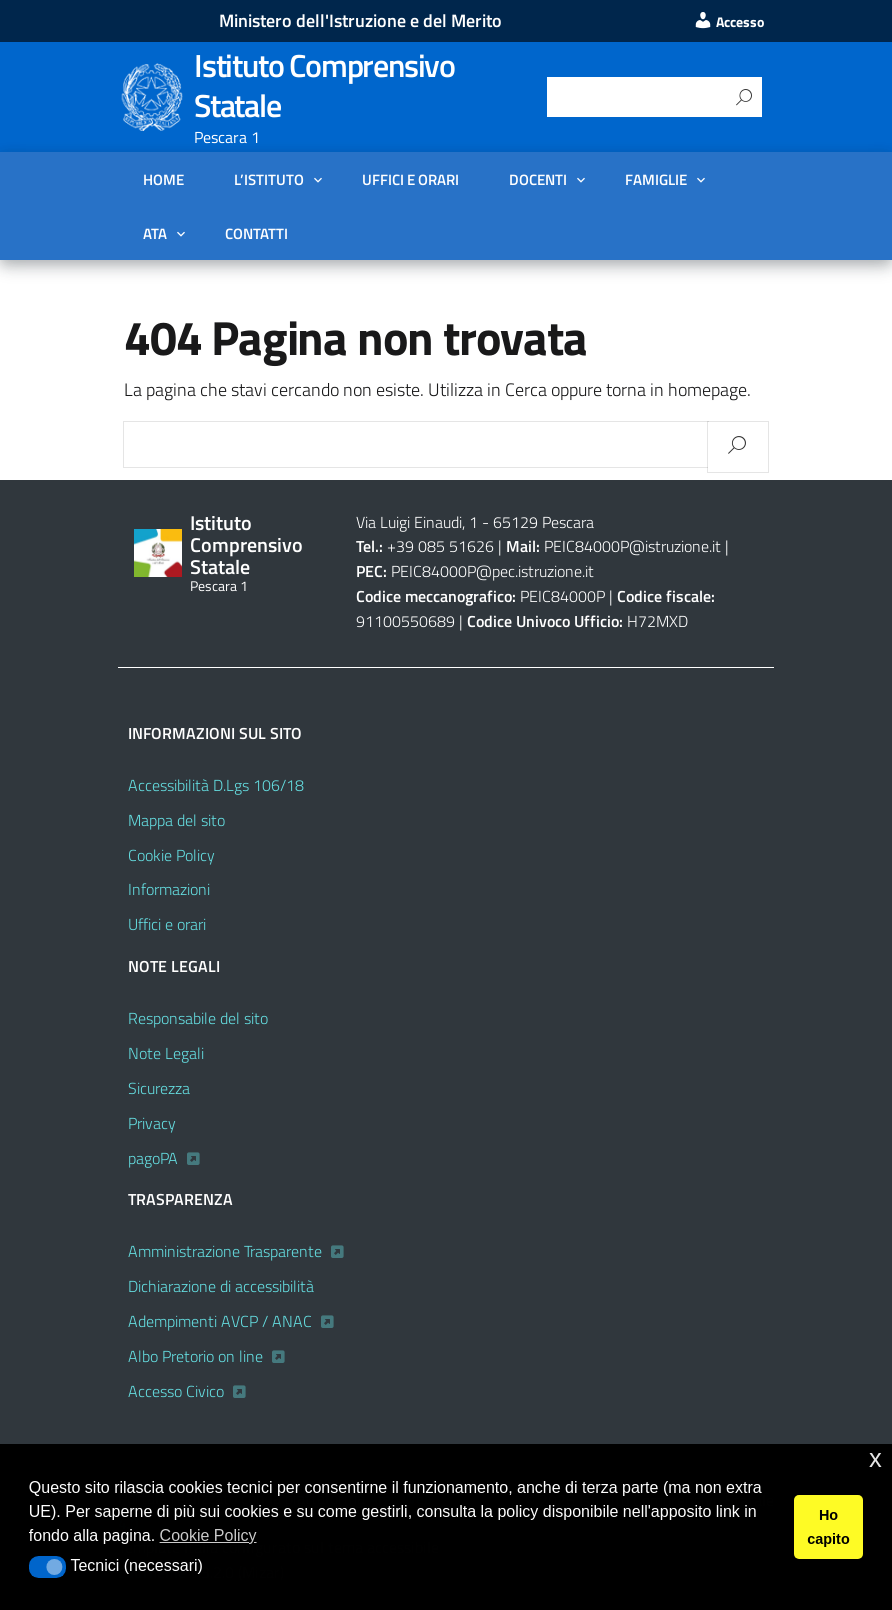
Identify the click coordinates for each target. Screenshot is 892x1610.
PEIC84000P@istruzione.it (632, 546)
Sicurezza (159, 1088)
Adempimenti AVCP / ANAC (220, 1321)
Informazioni (169, 889)
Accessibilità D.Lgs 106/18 (216, 785)
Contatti (256, 233)
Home (163, 179)
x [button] (875, 1458)
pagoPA (153, 1158)
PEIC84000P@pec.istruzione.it (492, 571)
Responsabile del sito (198, 1018)
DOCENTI (538, 179)
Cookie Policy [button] (208, 1535)
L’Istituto (269, 179)
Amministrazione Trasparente (225, 1251)
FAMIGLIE (656, 179)
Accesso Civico (176, 1391)
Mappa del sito (176, 820)
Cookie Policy (171, 855)
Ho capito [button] (828, 1527)
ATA (155, 233)
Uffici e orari (410, 179)
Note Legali (166, 1053)
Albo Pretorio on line (195, 1356)
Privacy (152, 1123)
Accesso (728, 22)
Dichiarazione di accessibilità (221, 1286)
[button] (47, 1567)
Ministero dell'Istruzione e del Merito (360, 20)
